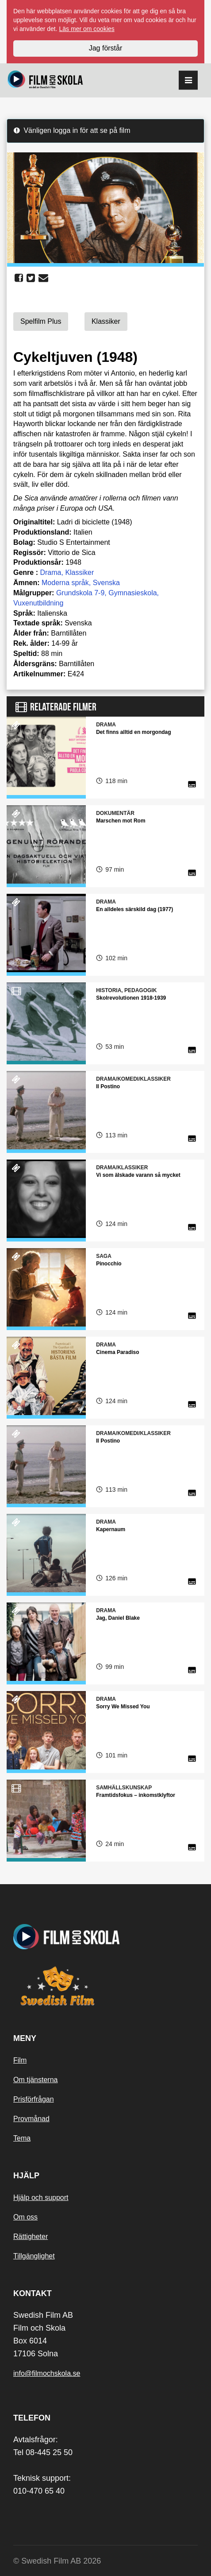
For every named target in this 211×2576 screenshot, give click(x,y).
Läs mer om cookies (87, 28)
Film (20, 2060)
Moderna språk (65, 582)
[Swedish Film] (105, 1986)
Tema (22, 2138)
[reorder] (188, 80)
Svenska (106, 582)
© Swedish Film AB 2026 (57, 2561)
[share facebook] (19, 278)
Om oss (25, 2217)
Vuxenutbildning (38, 603)
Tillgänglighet (34, 2256)
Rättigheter (30, 2236)
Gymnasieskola (132, 593)
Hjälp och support (41, 2197)
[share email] (43, 278)
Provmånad (31, 2118)
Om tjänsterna (35, 2079)
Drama (50, 572)
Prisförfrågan (33, 2099)
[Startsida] (45, 80)
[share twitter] (31, 278)
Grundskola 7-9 (80, 593)
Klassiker (79, 572)
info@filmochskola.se (46, 2373)
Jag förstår (106, 48)
